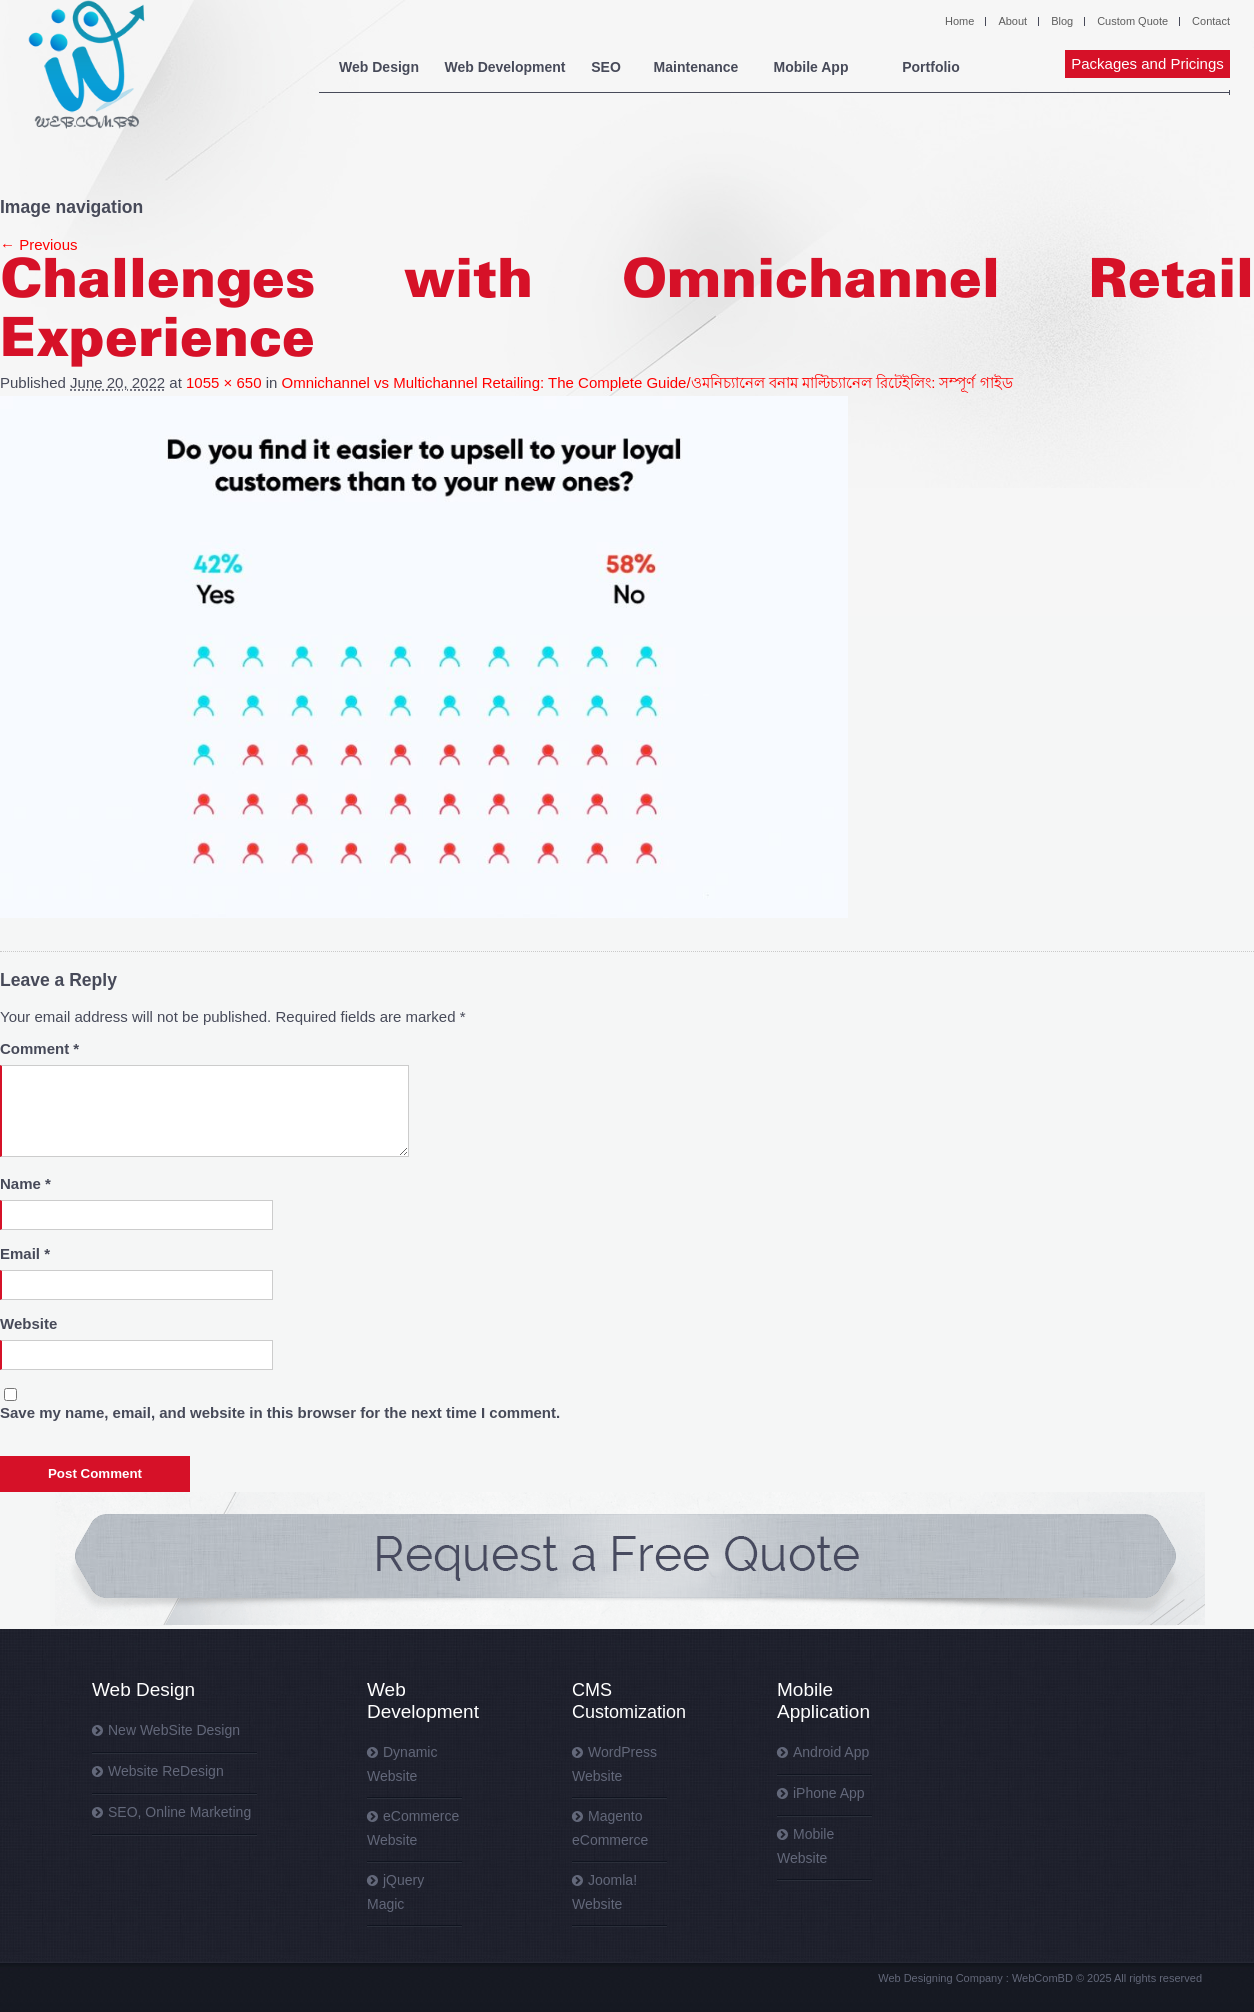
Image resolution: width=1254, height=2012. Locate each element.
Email (25, 1253)
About (1012, 21)
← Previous (39, 244)
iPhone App (829, 1793)
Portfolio (931, 67)
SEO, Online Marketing (179, 1812)
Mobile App (811, 67)
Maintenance (696, 67)
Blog (1062, 21)
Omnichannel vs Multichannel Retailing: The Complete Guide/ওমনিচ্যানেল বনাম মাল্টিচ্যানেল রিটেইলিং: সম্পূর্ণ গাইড (647, 382)
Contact (1211, 21)
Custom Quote (1132, 21)
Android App (831, 1752)
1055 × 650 (224, 382)
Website (28, 1323)
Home (959, 21)
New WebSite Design (174, 1730)
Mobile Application (823, 1700)
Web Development (504, 67)
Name (25, 1183)
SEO (606, 67)
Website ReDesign (166, 1771)
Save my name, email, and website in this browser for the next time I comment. (280, 1412)
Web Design (379, 67)
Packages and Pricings (1147, 63)
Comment (39, 1048)
